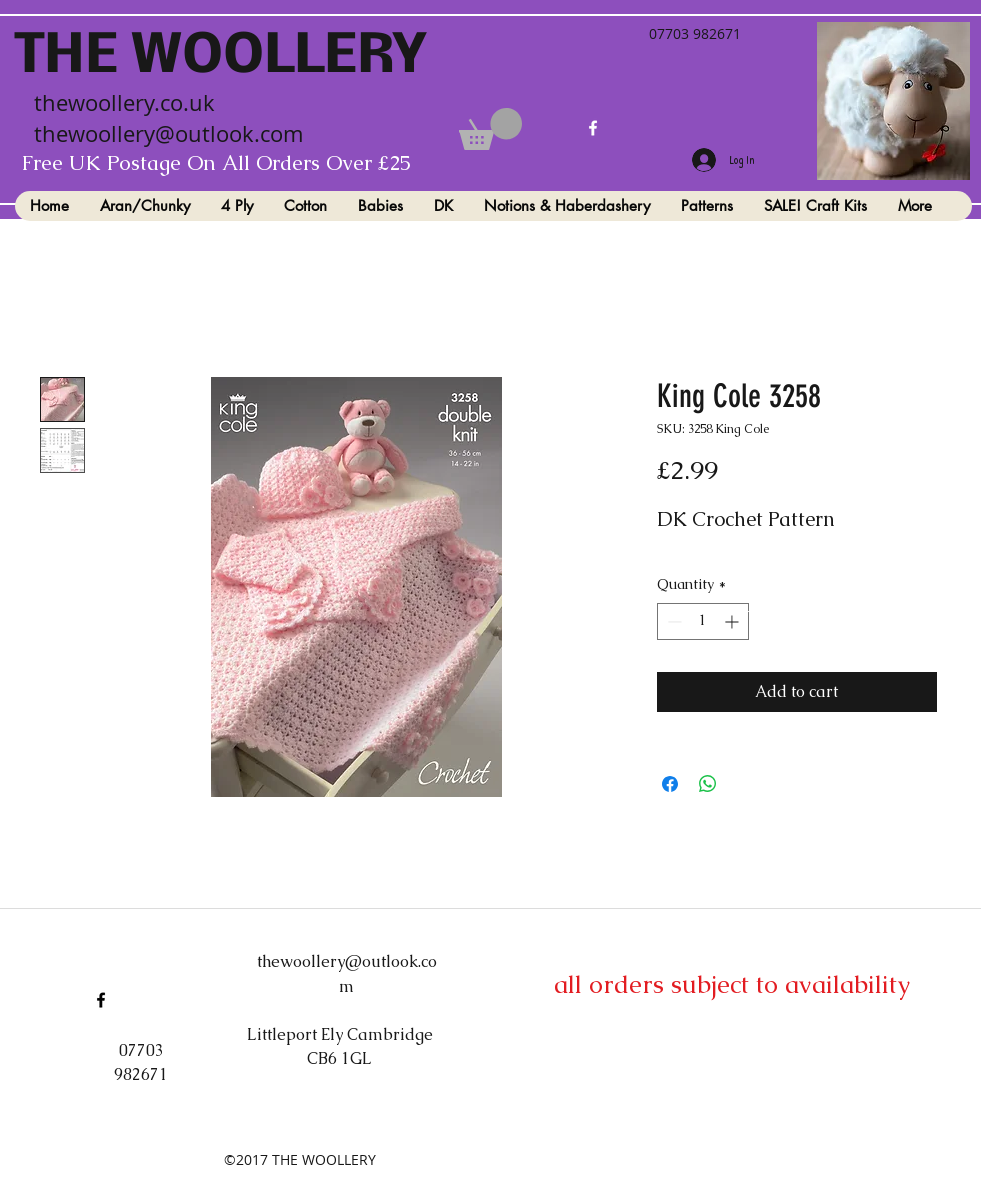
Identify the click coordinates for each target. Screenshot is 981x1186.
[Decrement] (672, 621)
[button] (490, 129)
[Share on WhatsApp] (708, 784)
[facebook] (593, 128)
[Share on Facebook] (670, 784)
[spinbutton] (703, 621)
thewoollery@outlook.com (168, 133)
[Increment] (733, 621)
